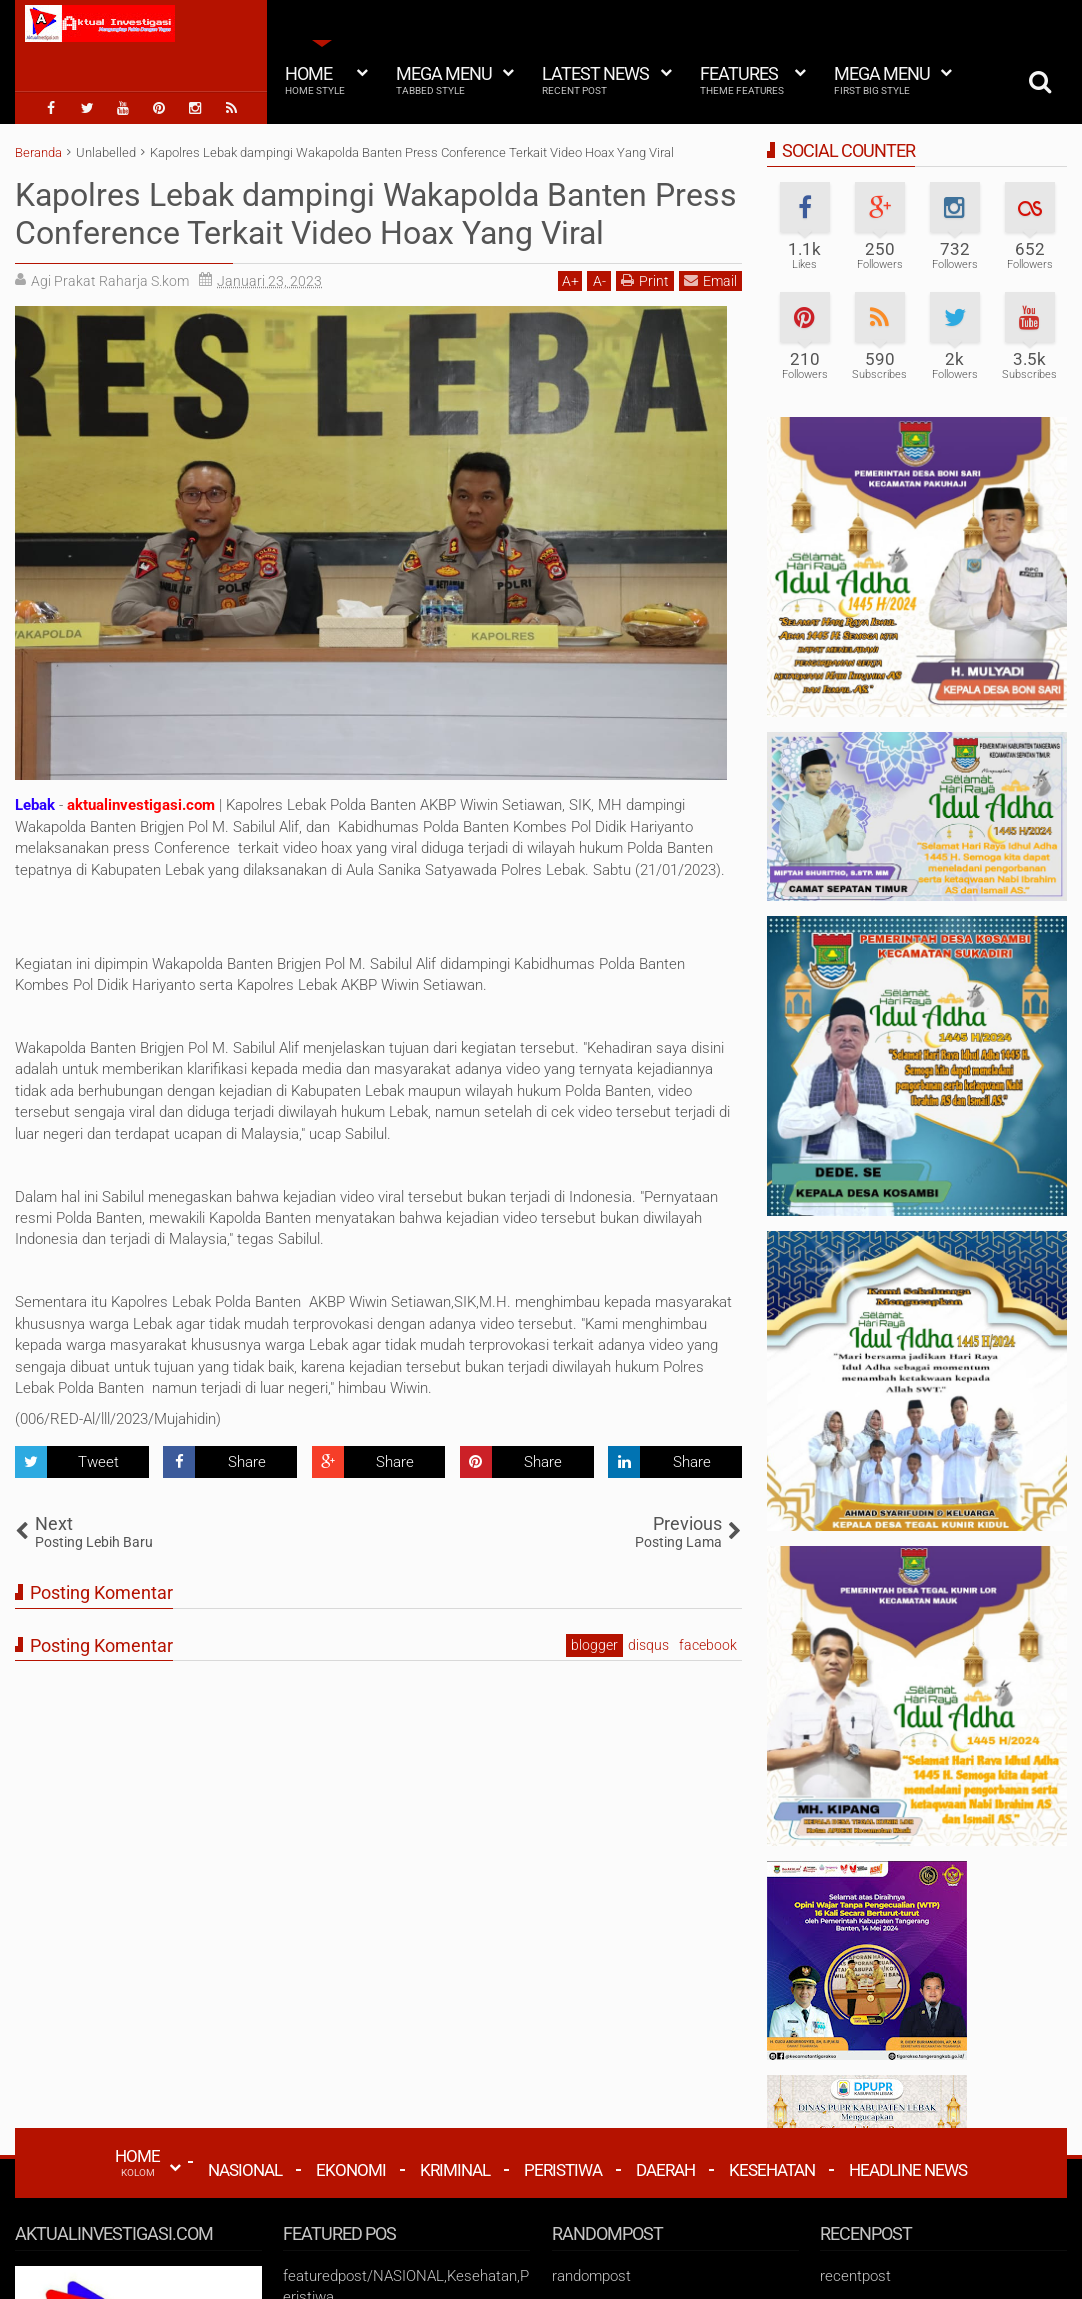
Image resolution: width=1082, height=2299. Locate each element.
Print (645, 280)
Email (710, 280)
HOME (137, 2162)
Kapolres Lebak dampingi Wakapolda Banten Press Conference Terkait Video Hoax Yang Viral (376, 214)
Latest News (595, 80)
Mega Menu (444, 80)
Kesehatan (772, 2170)
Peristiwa (563, 2170)
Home (315, 80)
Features (742, 80)
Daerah (665, 2170)
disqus (648, 1645)
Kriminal (455, 2170)
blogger (594, 1645)
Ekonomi (351, 2170)
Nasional (245, 2170)
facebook (708, 1645)
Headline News (908, 2170)
